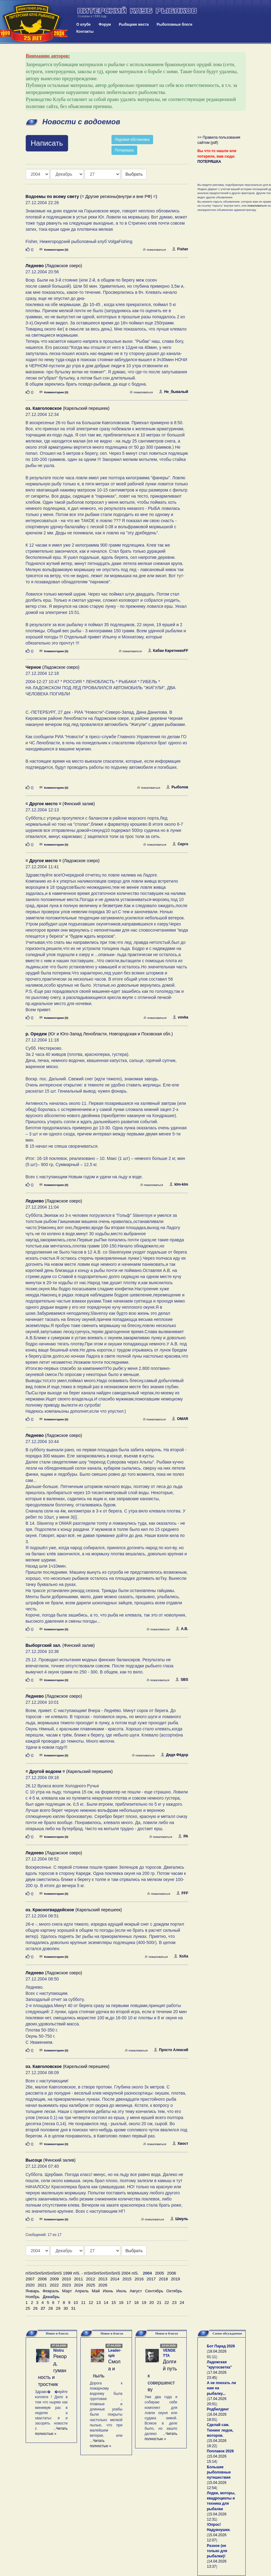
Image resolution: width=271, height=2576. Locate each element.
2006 (171, 2273)
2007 (30, 2279)
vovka (180, 1017)
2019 (175, 2279)
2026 (102, 2285)
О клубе (83, 24)
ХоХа (181, 1956)
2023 (66, 2285)
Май (96, 2291)
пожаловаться (154, 249)
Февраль (50, 2291)
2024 (78, 2285)
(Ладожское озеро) (54, 265)
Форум (105, 24)
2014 (114, 2279)
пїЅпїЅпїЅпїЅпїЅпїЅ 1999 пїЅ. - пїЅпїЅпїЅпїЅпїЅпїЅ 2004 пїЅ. (82, 2273)
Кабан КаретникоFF (168, 651)
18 (136, 2302)
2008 (42, 2279)
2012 (90, 2279)
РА (183, 1836)
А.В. (182, 1629)
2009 (54, 2279)
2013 (102, 2279)
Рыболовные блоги (174, 24)
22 (166, 2302)
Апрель (82, 2291)
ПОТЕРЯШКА (209, 161)
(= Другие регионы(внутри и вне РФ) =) (91, 196)
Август (136, 2291)
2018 (163, 2279)
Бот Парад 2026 (221, 2346)
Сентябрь (154, 2291)
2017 (151, 2279)
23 (174, 2302)
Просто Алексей (171, 2050)
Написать (47, 143)
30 (66, 2308)
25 (28, 2308)
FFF (182, 1893)
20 (151, 2302)
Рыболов (177, 787)
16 (121, 2302)
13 (98, 2302)
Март (67, 2291)
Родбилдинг (218, 2409)
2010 (66, 2279)
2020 (30, 2285)
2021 (42, 2285)
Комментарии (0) (53, 249)
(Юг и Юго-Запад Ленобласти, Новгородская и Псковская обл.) (99, 1033)
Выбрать (134, 174)
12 (91, 2302)
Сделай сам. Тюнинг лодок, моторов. (220, 2430)
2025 (90, 2285)
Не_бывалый (173, 392)
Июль (121, 2291)
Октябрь (174, 2291)
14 (106, 2302)
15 (113, 2302)
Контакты (85, 31)
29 (58, 2308)
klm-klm (178, 1184)
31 (73, 2308)
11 (83, 2302)
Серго (180, 844)
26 (35, 2308)
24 (182, 2302)
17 (128, 2302)
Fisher (180, 249)
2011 (78, 2279)
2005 (159, 2273)
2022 (54, 2285)
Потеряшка (124, 150)
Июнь (108, 2291)
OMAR (180, 1419)
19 (144, 2302)
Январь (33, 2291)
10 (75, 2302)
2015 (127, 2279)
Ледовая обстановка (132, 139)
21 (159, 2302)
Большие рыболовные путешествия (219, 2472)
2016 (139, 2279)
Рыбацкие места (134, 24)
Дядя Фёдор (174, 1755)
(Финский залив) (60, 803)
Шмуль (179, 2219)
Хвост (180, 2143)
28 (50, 2308)
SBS (181, 1679)
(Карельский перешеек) (68, 408)
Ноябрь (33, 2296)
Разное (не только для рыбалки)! (217, 2551)
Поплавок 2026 (220, 2451)
